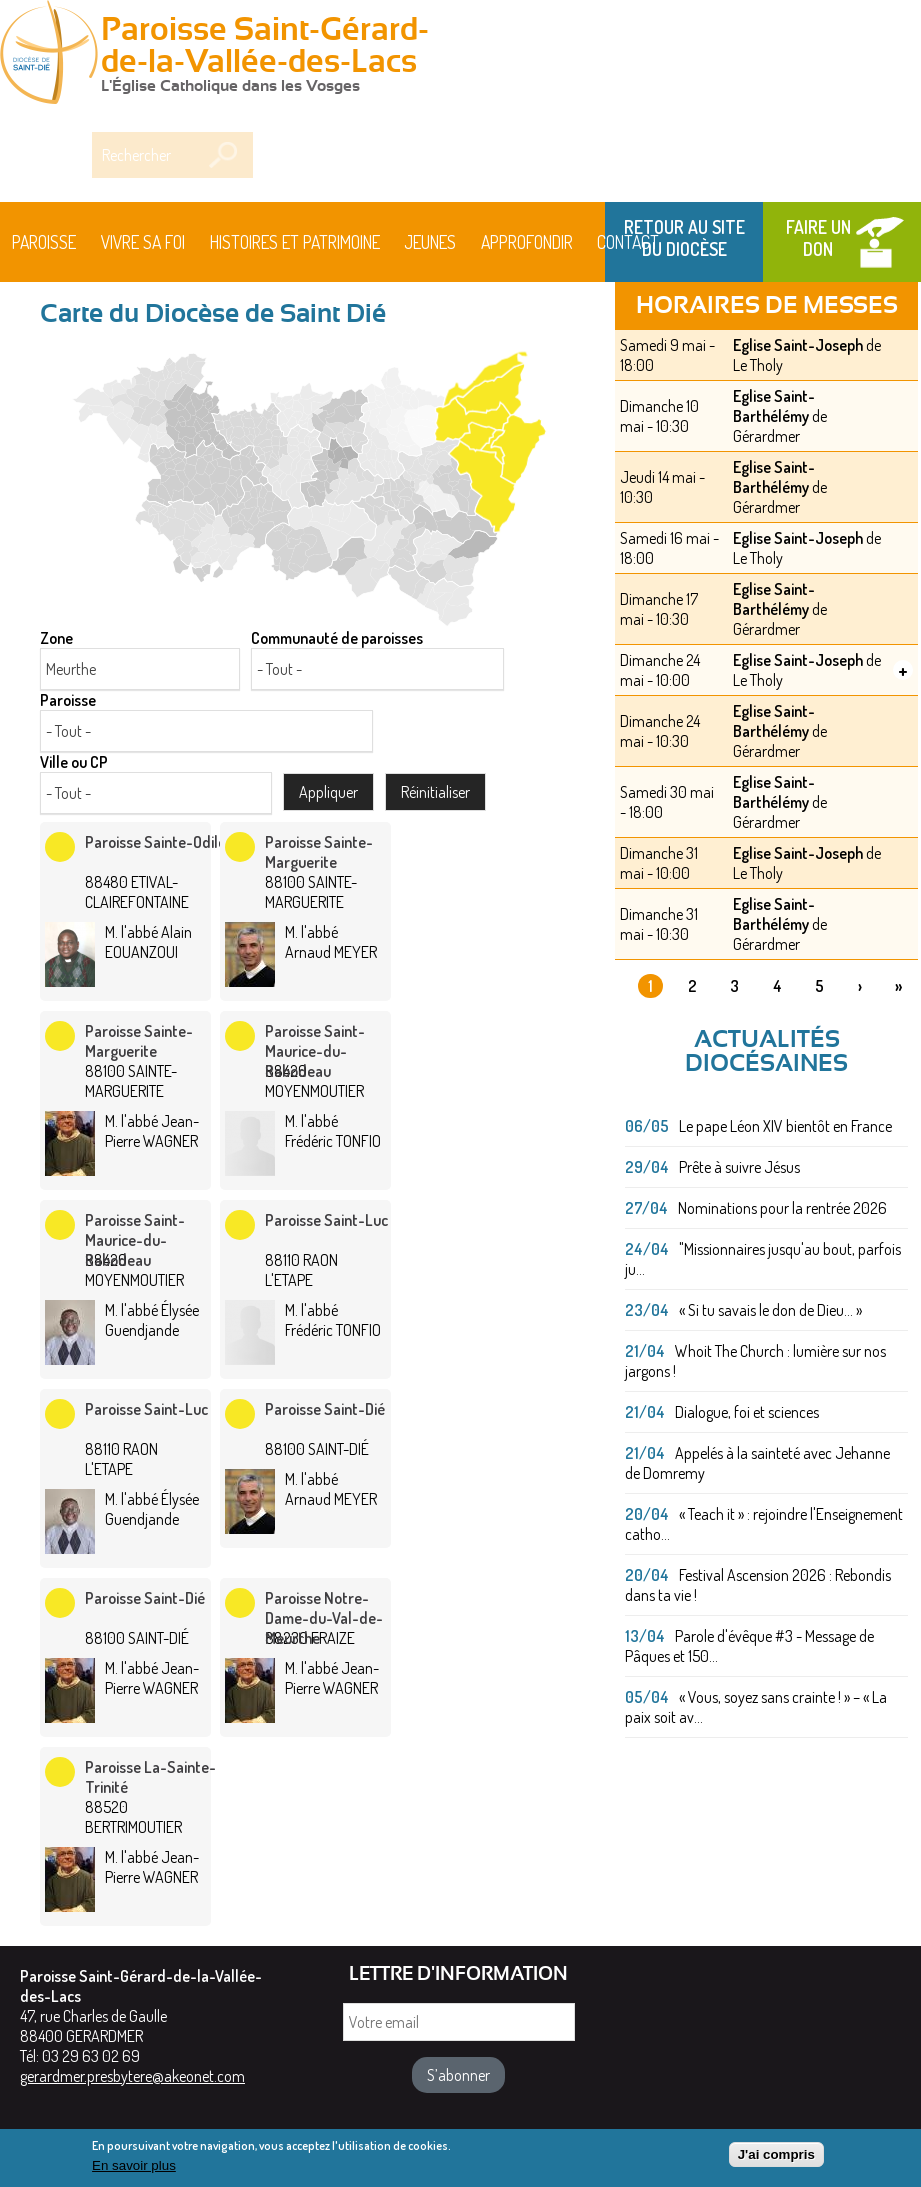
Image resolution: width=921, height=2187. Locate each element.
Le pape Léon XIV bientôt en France (785, 1126)
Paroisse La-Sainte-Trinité (150, 1777)
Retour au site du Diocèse (684, 238)
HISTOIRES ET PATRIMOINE (295, 242)
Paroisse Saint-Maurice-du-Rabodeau (315, 1051)
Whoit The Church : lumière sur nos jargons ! (755, 1361)
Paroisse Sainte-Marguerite (319, 852)
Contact (628, 242)
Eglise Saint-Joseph (798, 345)
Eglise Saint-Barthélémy (774, 406)
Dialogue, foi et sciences (747, 1412)
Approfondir (527, 242)
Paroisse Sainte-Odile (155, 842)
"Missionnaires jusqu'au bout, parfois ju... (763, 1259)
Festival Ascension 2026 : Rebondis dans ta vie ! (758, 1585)
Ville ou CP (74, 762)
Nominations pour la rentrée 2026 (782, 1208)
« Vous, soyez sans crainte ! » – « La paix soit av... (756, 1707)
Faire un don (818, 238)
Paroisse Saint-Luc (326, 1220)
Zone (56, 638)
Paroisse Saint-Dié (325, 1409)
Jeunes (430, 242)
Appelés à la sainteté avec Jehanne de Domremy (757, 1463)
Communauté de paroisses (337, 638)
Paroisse (44, 242)
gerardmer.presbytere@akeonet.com (132, 2076)
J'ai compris (776, 2159)
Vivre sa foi (143, 242)
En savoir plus (134, 2171)
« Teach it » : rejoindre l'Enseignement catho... (764, 1524)
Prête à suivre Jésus (739, 1167)
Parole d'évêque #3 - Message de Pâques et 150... (749, 1646)
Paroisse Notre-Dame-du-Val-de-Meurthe (324, 1618)
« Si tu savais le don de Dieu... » (770, 1310)
